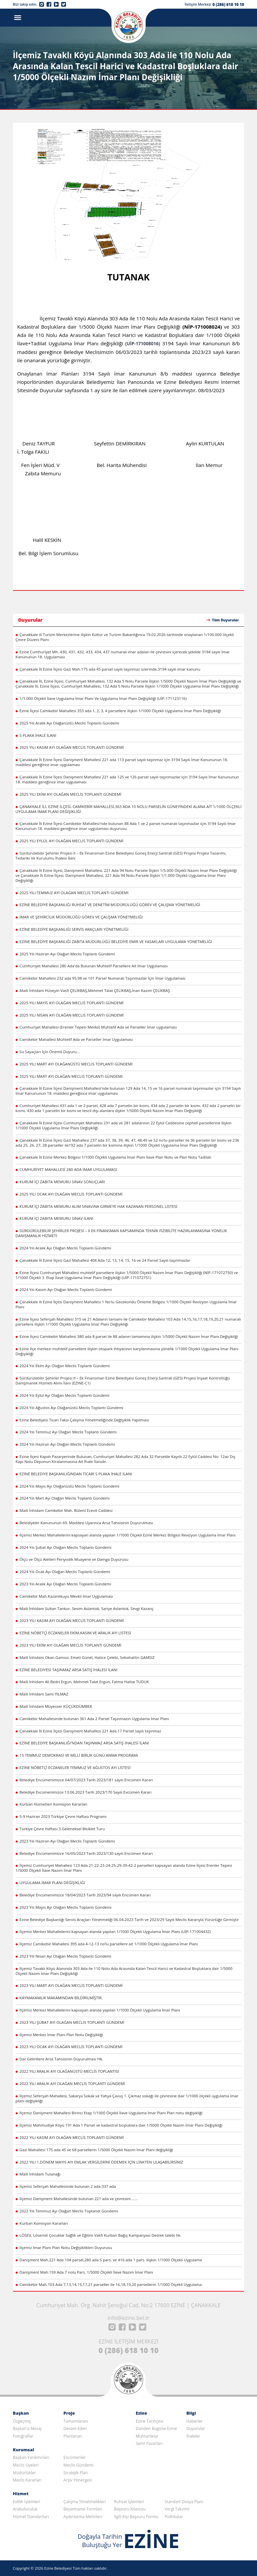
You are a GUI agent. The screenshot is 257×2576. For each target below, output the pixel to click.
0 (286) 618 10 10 (228, 4)
